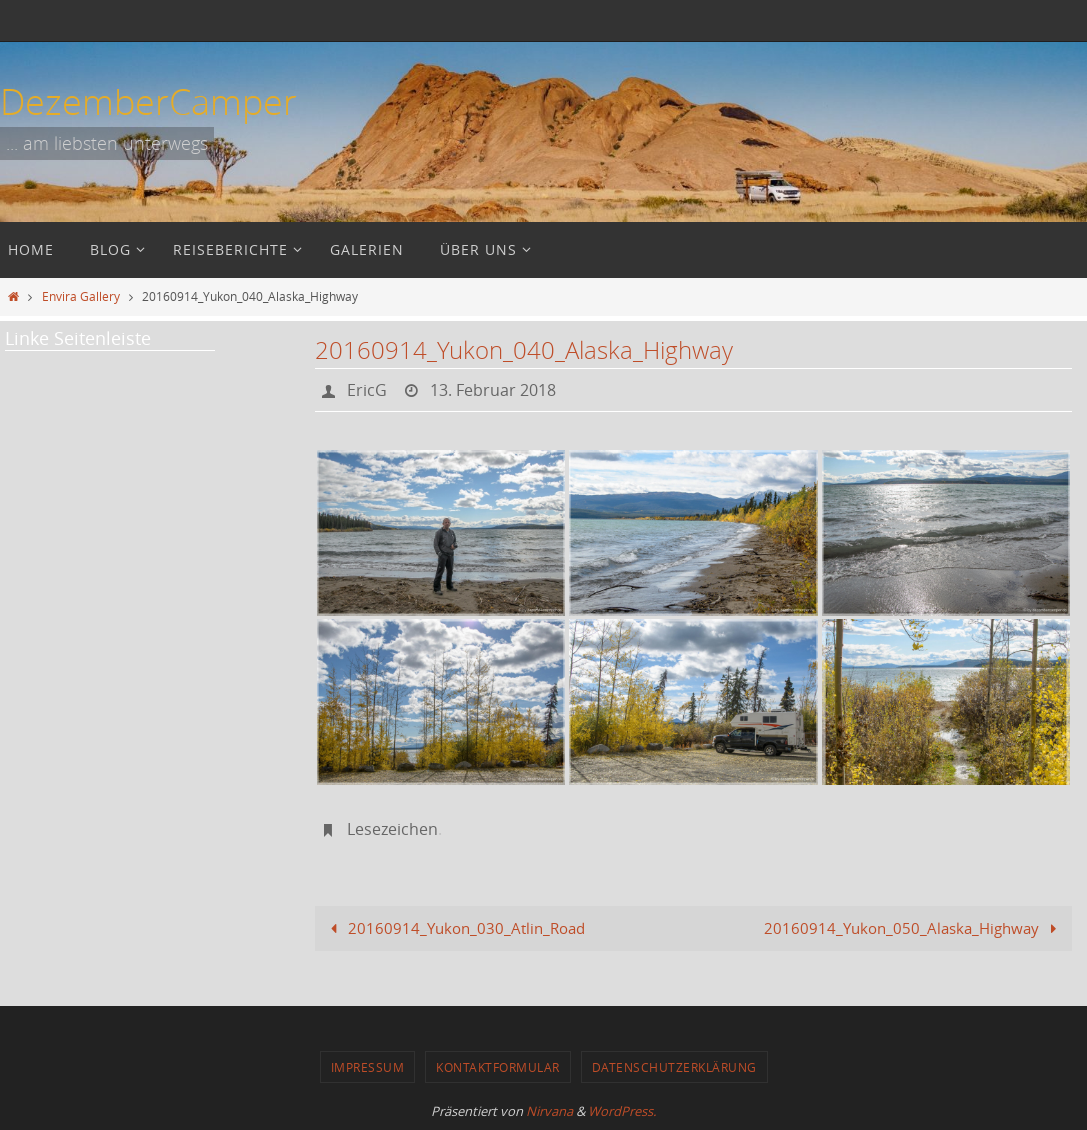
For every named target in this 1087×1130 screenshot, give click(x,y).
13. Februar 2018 (493, 390)
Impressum (368, 1067)
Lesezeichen (392, 829)
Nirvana (549, 1111)
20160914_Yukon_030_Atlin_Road (454, 928)
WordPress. (622, 1111)
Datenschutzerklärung (674, 1067)
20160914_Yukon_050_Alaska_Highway (914, 928)
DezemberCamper (148, 101)
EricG (367, 390)
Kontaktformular (498, 1067)
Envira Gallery (81, 296)
